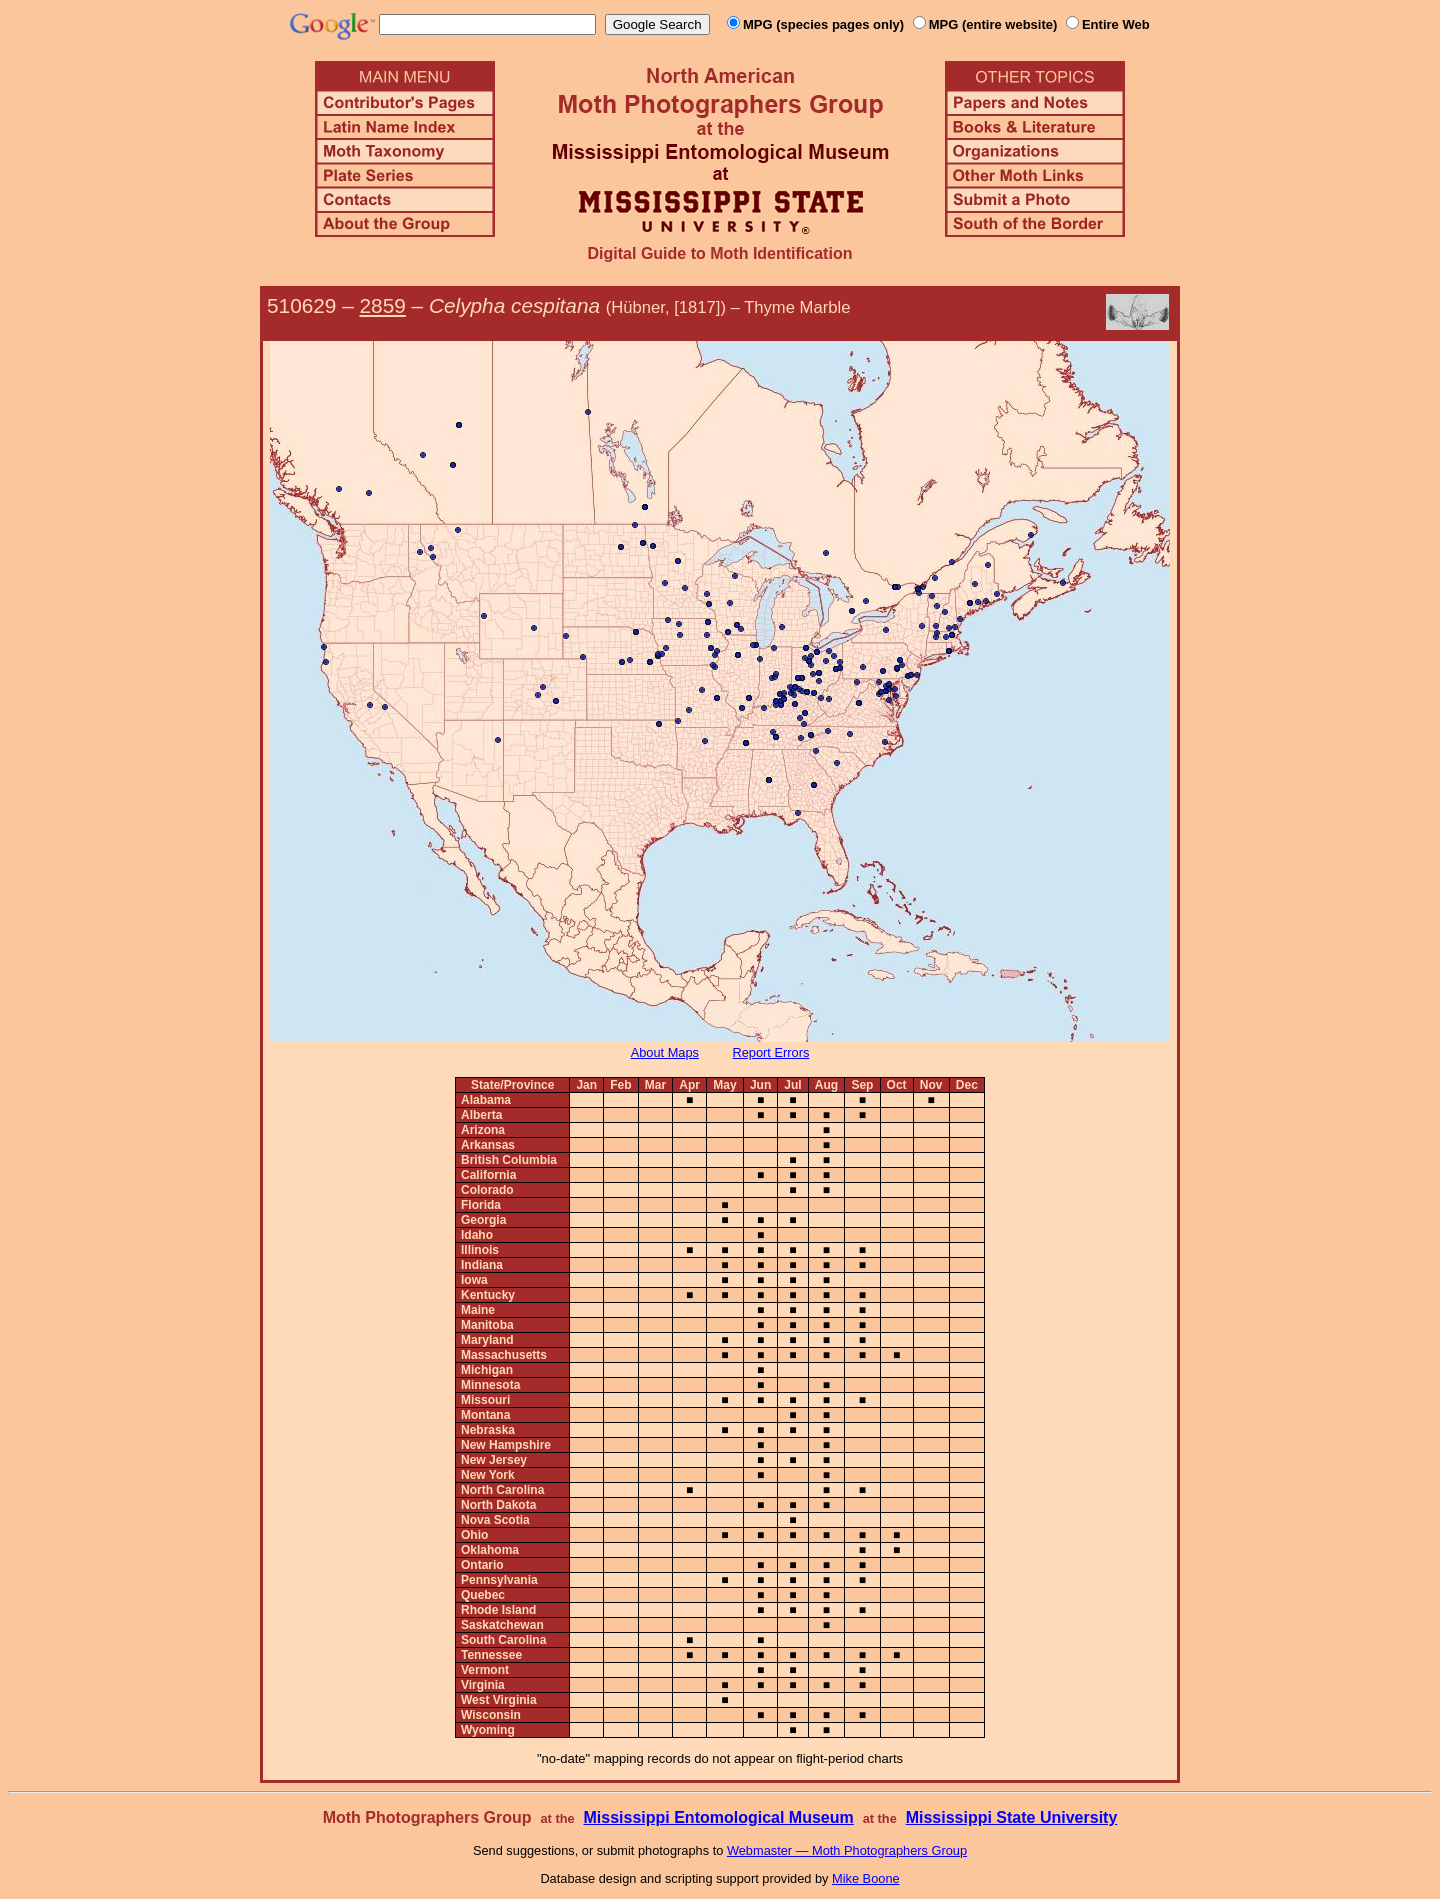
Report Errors (771, 1052)
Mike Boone (866, 1878)
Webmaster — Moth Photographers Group (847, 1850)
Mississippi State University (1012, 1817)
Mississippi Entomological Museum (718, 1817)
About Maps (665, 1052)
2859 (383, 305)
